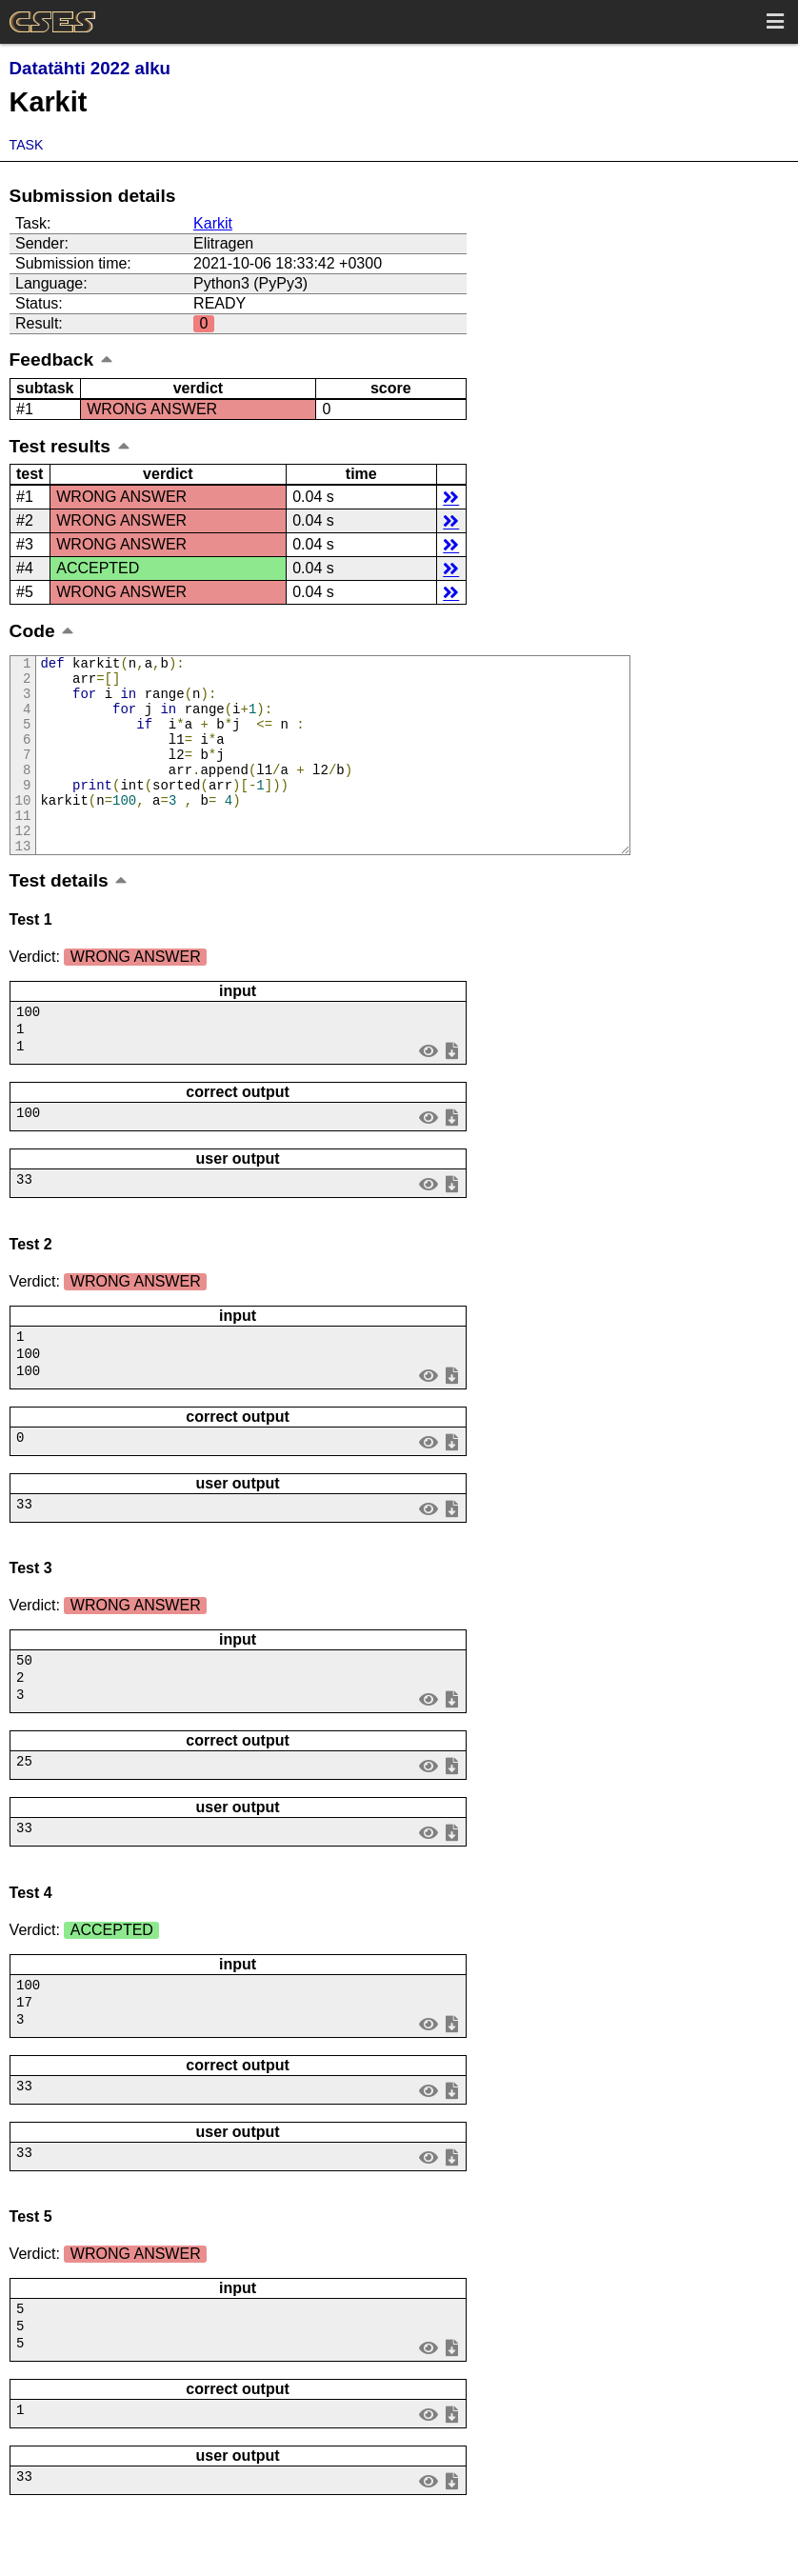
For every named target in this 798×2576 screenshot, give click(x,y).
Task (27, 144)
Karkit (212, 223)
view (428, 1089)
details (451, 497)
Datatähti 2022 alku (90, 68)
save (451, 1089)
